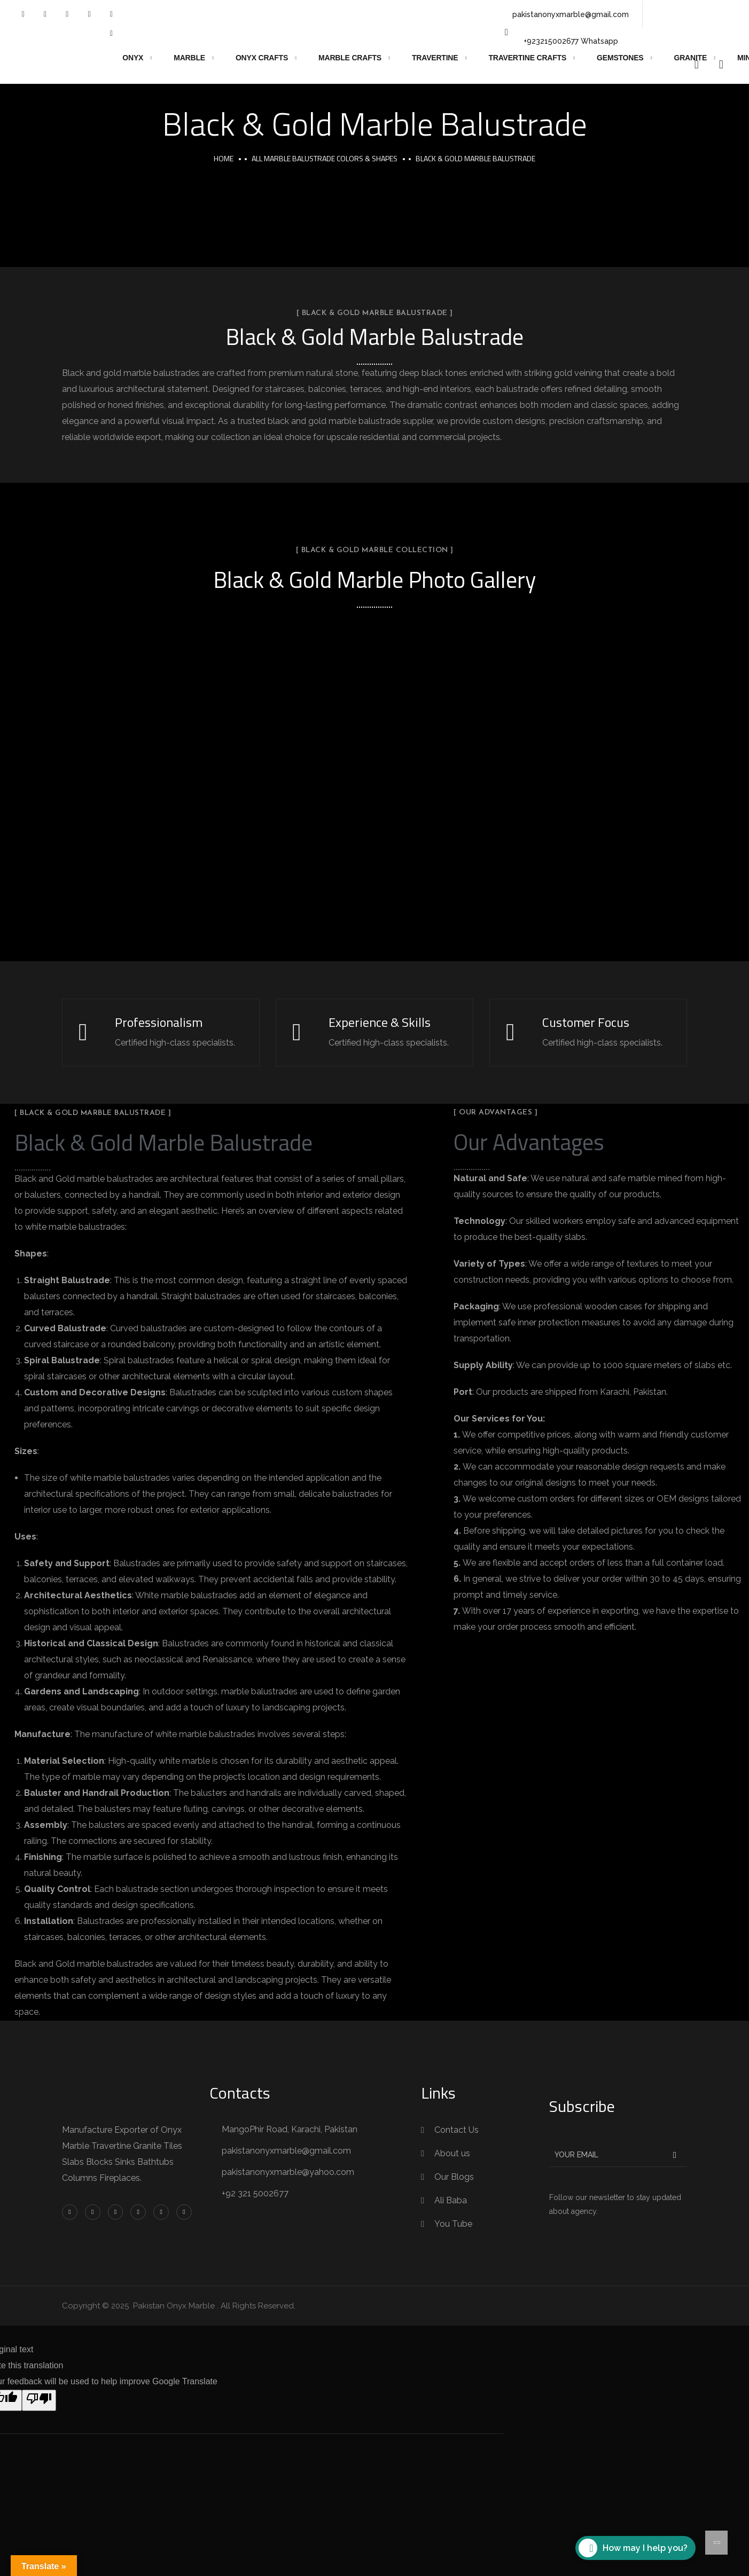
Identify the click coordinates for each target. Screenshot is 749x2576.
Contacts (239, 2092)
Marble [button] (189, 57)
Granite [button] (690, 57)
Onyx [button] (132, 57)
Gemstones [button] (620, 57)
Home (223, 158)
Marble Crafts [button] (349, 57)
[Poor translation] (39, 2400)
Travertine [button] (435, 57)
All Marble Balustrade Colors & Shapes (324, 158)
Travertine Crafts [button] (527, 57)
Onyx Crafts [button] (262, 57)
